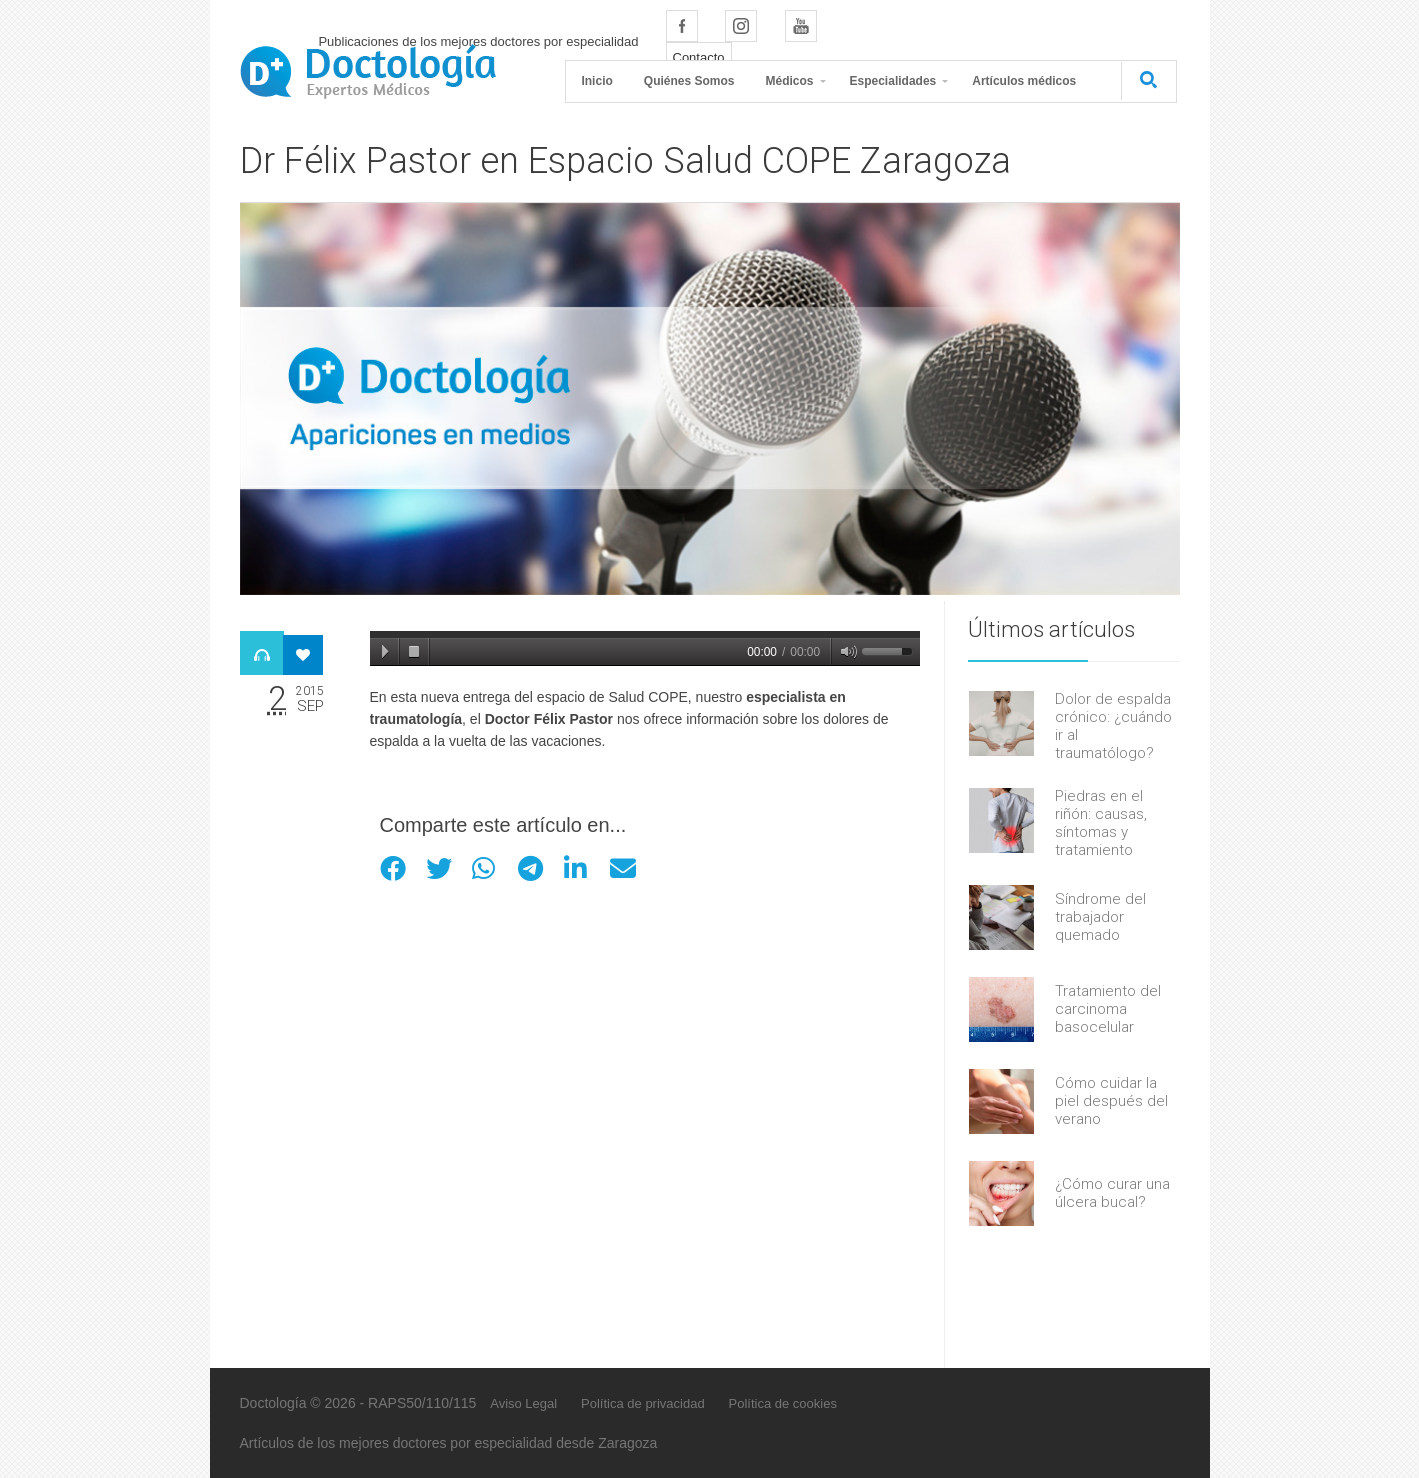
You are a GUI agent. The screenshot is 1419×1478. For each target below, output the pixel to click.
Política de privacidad (643, 1403)
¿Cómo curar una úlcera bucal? (1112, 1193)
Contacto (699, 57)
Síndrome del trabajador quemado (1100, 917)
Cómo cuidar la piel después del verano (1111, 1101)
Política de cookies (783, 1403)
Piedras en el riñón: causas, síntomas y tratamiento (1101, 823)
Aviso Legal (523, 1403)
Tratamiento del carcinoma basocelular (1108, 1009)
